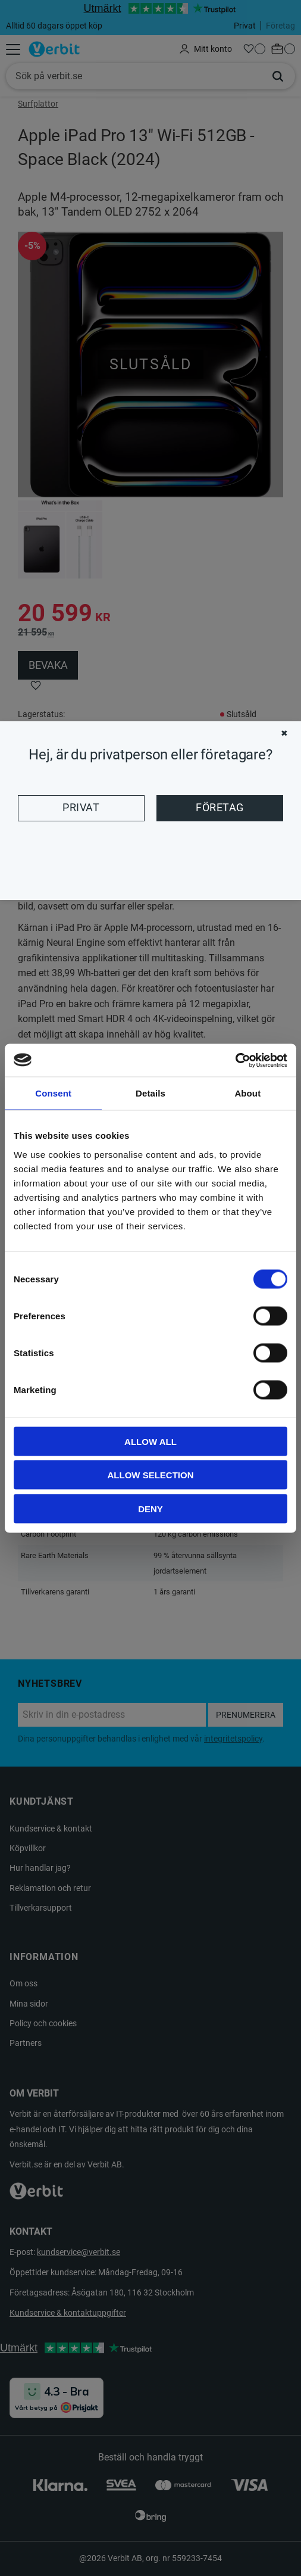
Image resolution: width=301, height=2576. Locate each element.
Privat (80, 808)
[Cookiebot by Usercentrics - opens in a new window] (235, 1060)
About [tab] (247, 1093)
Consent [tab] (53, 1093)
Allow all (150, 1441)
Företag (219, 808)
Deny (150, 1508)
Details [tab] (150, 1093)
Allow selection (151, 1475)
